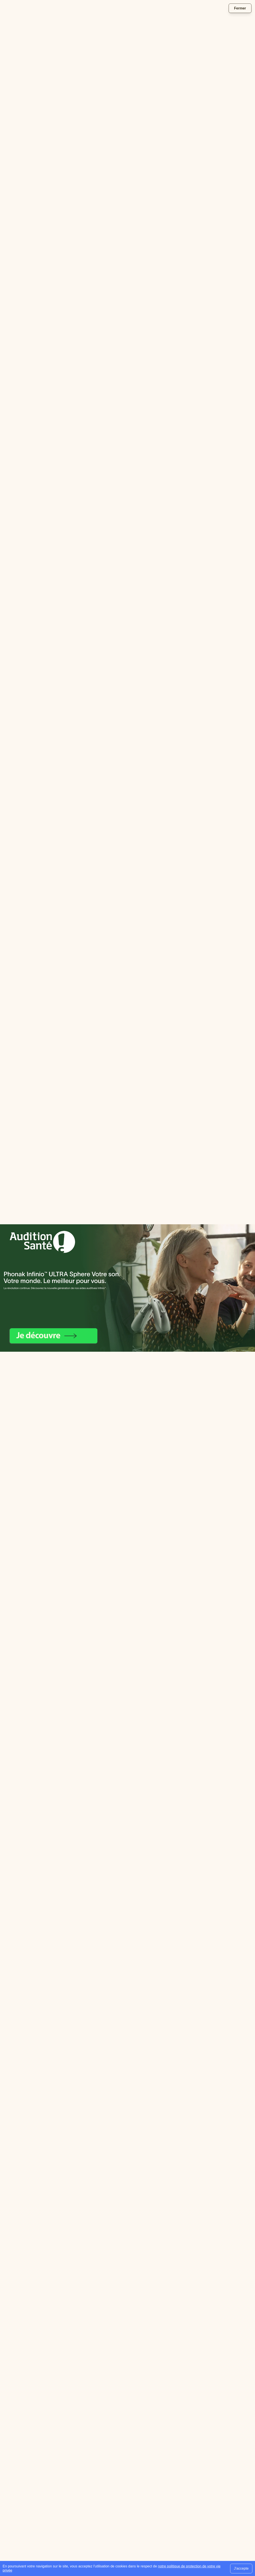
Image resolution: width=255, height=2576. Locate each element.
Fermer (240, 8)
